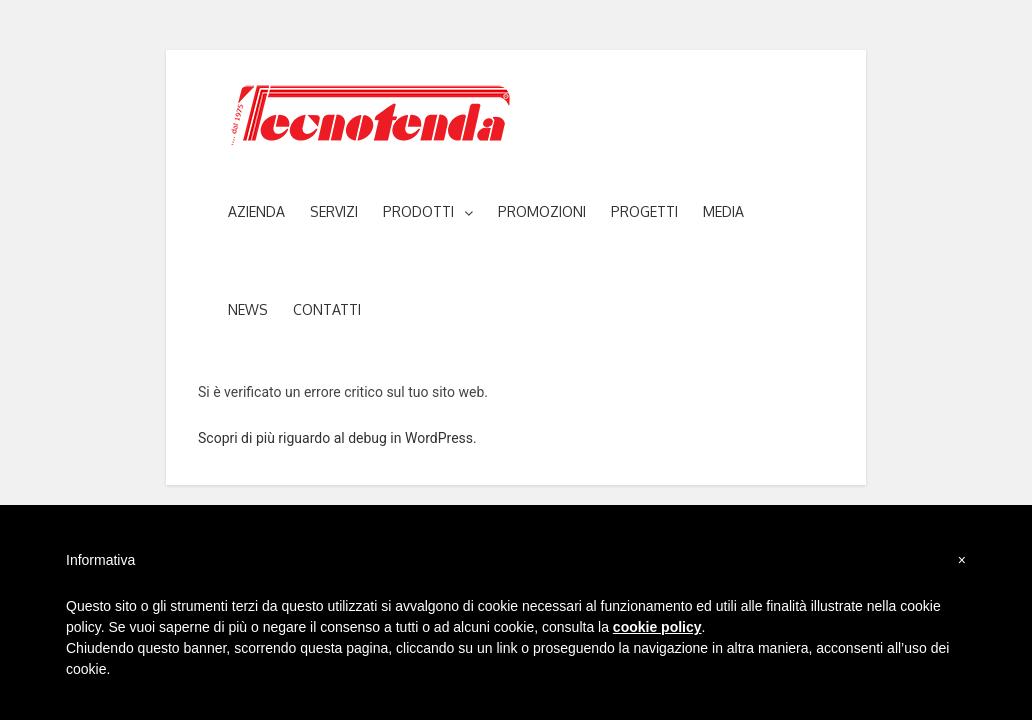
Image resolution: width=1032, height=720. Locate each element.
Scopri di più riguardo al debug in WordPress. (337, 438)
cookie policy (657, 627)
